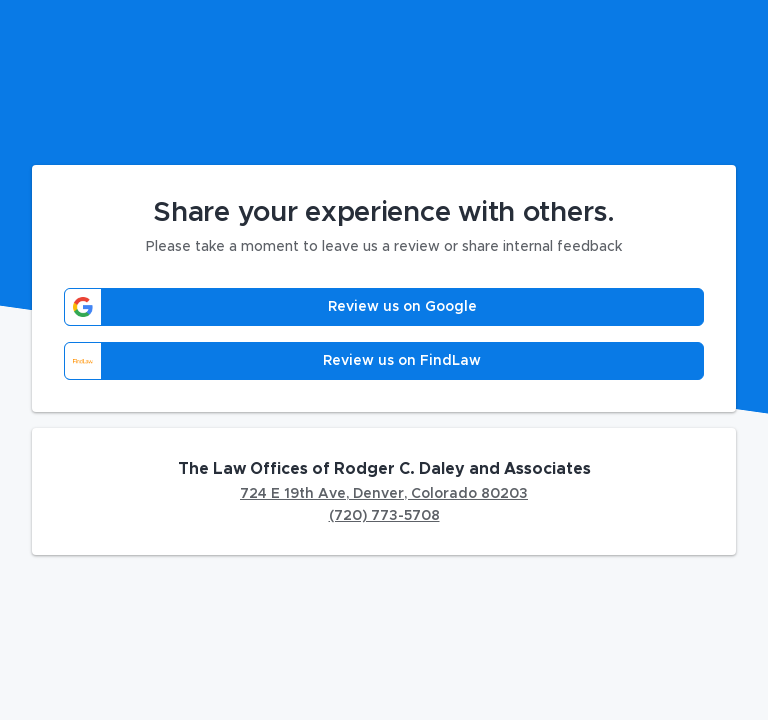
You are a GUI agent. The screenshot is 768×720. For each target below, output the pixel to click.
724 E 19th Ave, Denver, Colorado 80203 (384, 494)
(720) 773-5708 (384, 516)
